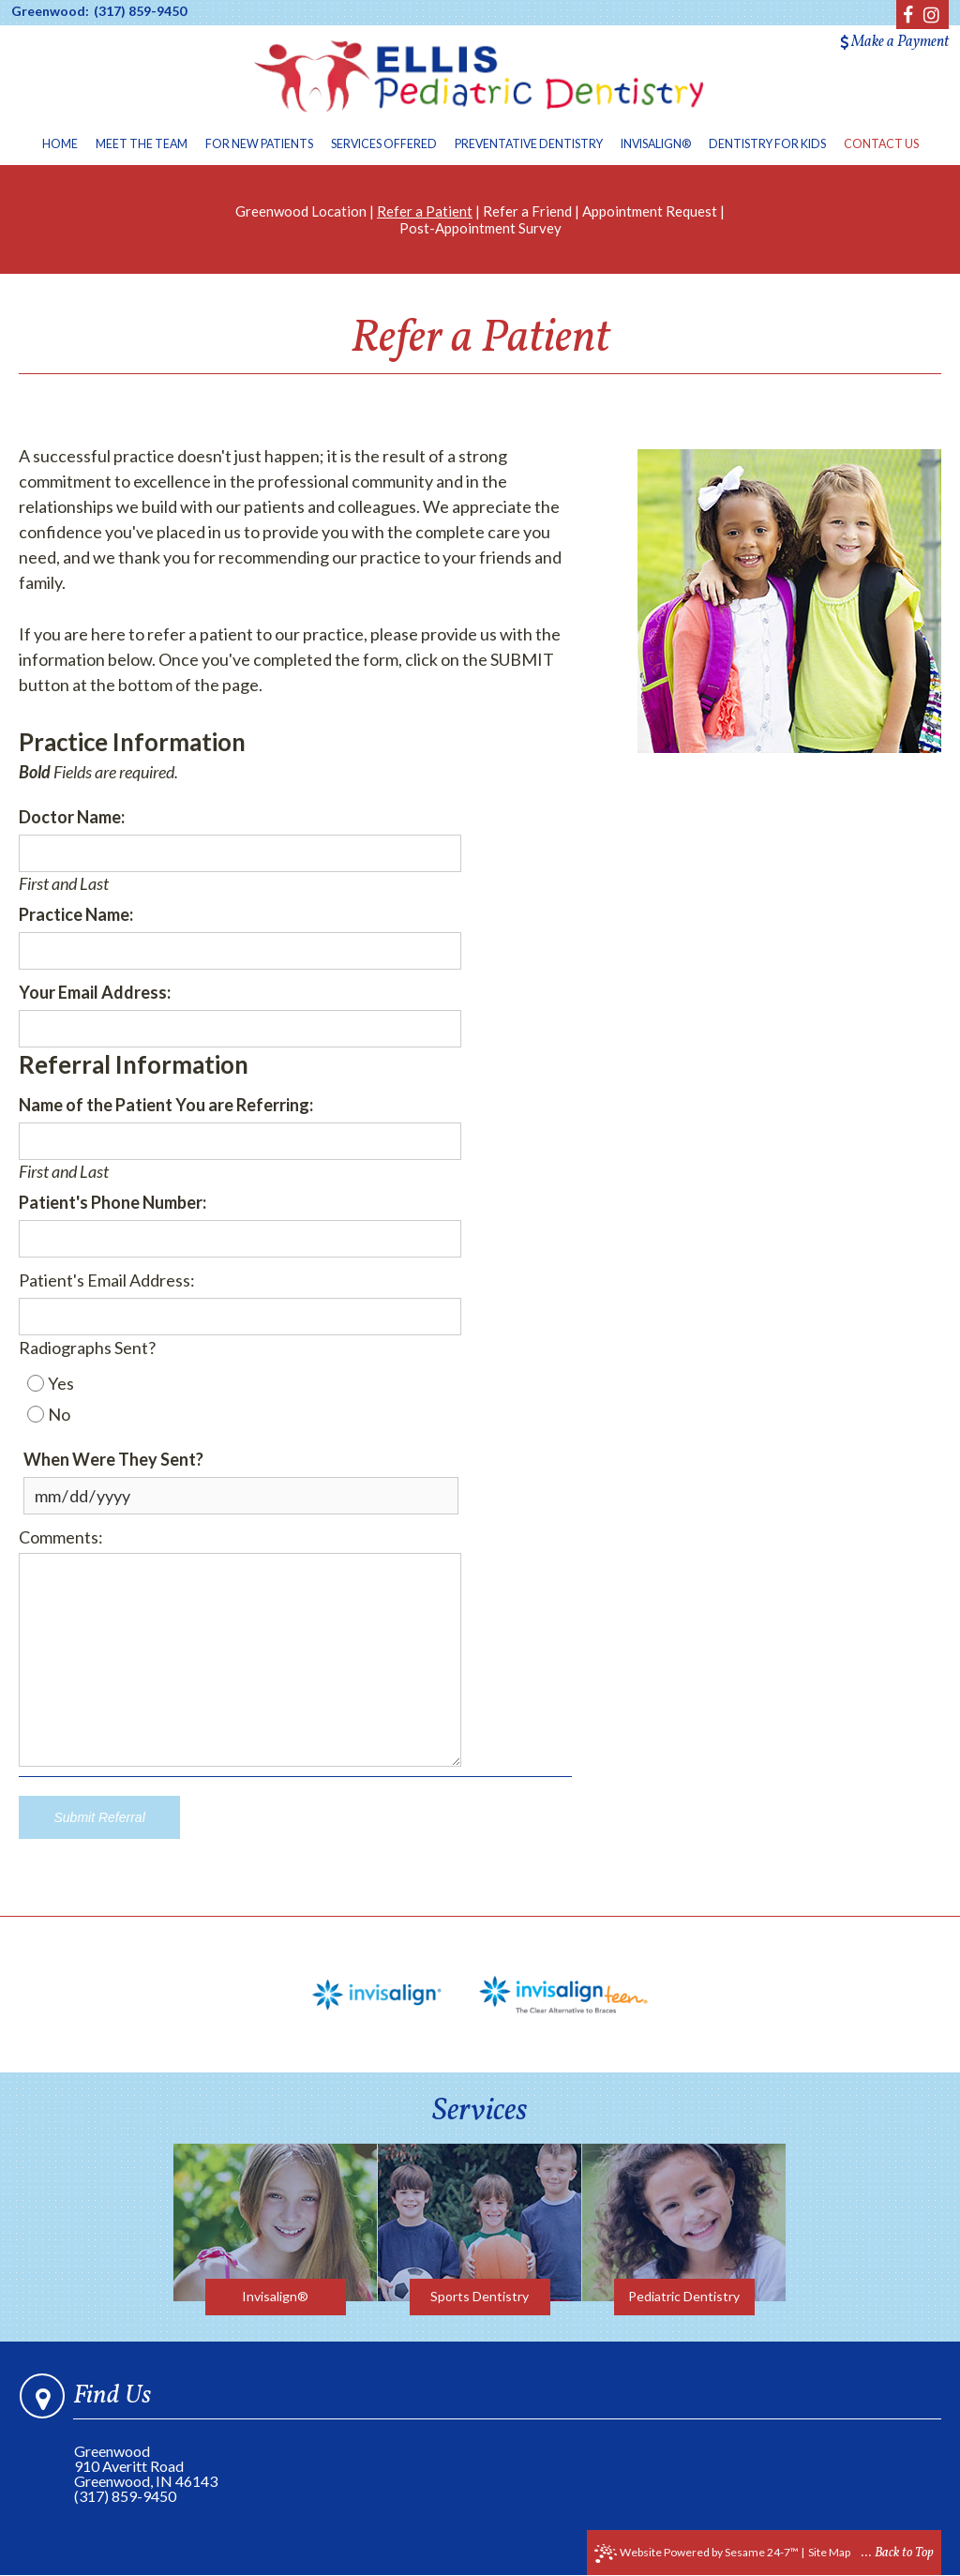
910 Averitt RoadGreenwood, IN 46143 (146, 2473)
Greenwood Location (301, 211)
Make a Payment (894, 42)
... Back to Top (898, 2553)
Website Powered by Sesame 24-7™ (696, 2553)
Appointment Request (649, 211)
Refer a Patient (424, 211)
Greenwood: (50, 11)
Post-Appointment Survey (480, 227)
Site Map (829, 2552)
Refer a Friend (527, 211)
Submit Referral (98, 1817)
